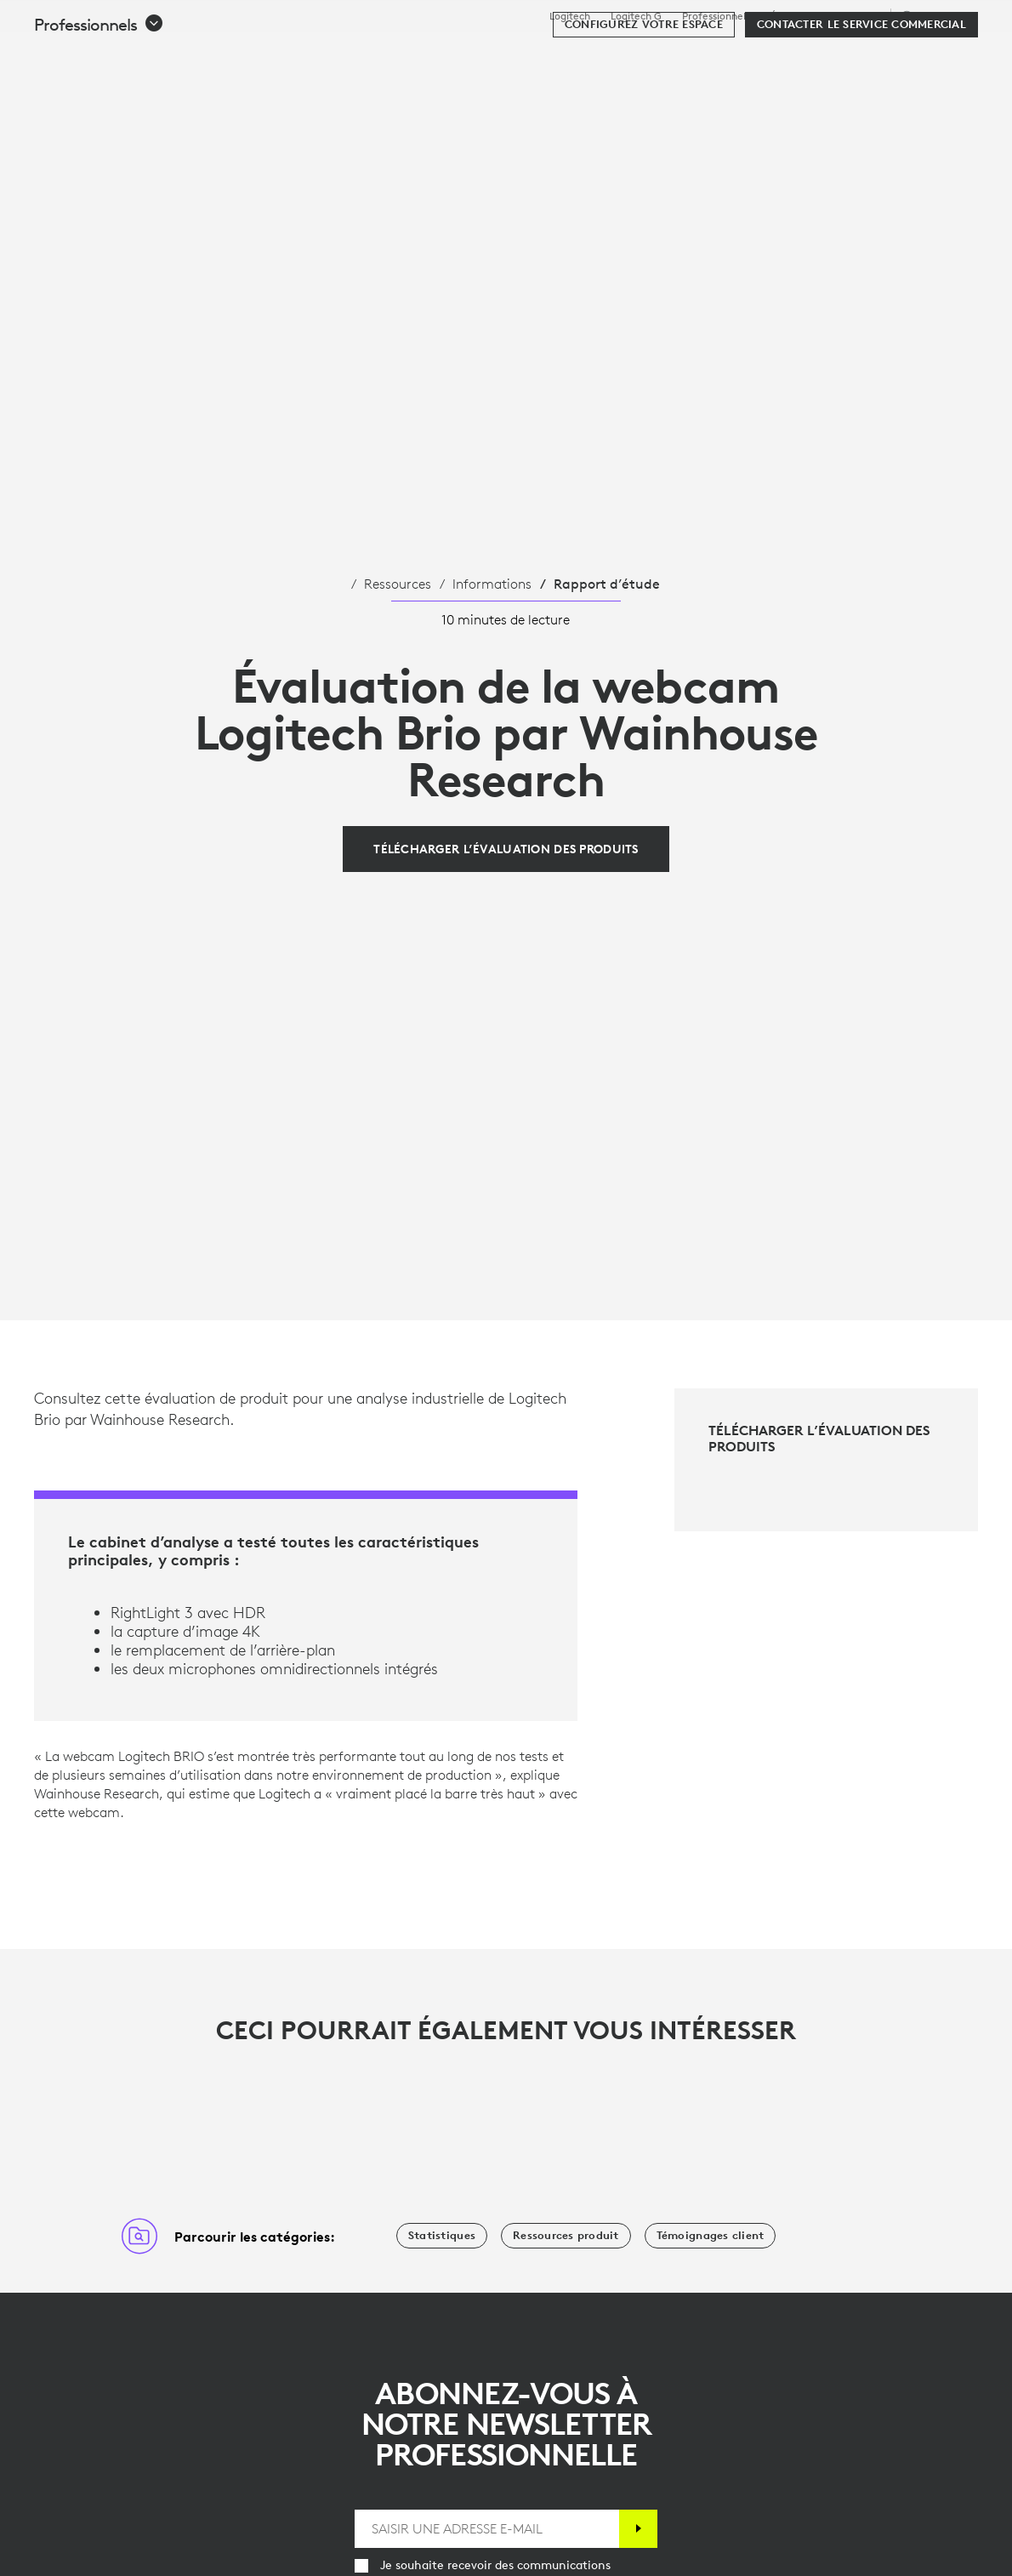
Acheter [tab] (275, 54)
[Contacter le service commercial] (861, 104)
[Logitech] (143, 52)
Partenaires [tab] (636, 54)
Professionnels (716, 16)
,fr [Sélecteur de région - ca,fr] (937, 15)
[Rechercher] (818, 55)
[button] (99, 103)
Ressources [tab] (530, 54)
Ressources (397, 583)
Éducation (793, 16)
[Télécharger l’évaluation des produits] (505, 849)
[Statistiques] (441, 2235)
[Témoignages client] (710, 2235)
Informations (492, 583)
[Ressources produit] (566, 2235)
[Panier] (938, 55)
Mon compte (891, 55)
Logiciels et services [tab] (398, 54)
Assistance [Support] (855, 15)
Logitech (569, 16)
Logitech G (636, 16)
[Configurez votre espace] (644, 104)
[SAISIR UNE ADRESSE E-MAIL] (487, 2529)
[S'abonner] (638, 2529)
